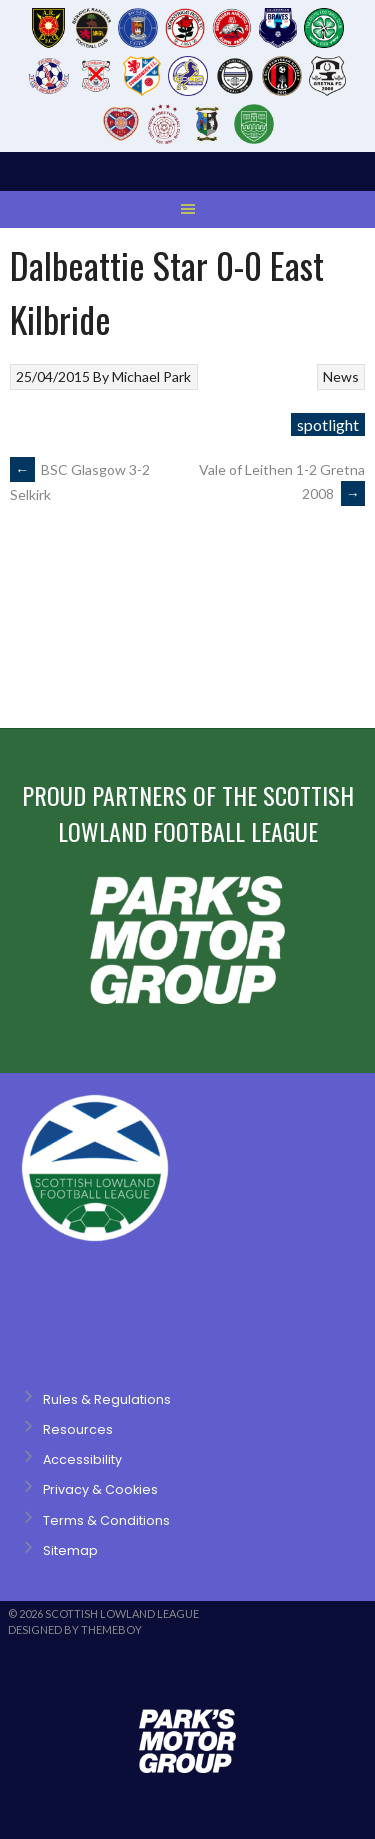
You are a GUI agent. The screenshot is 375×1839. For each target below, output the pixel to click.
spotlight (328, 424)
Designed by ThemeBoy (75, 1629)
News (341, 376)
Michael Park (151, 376)
